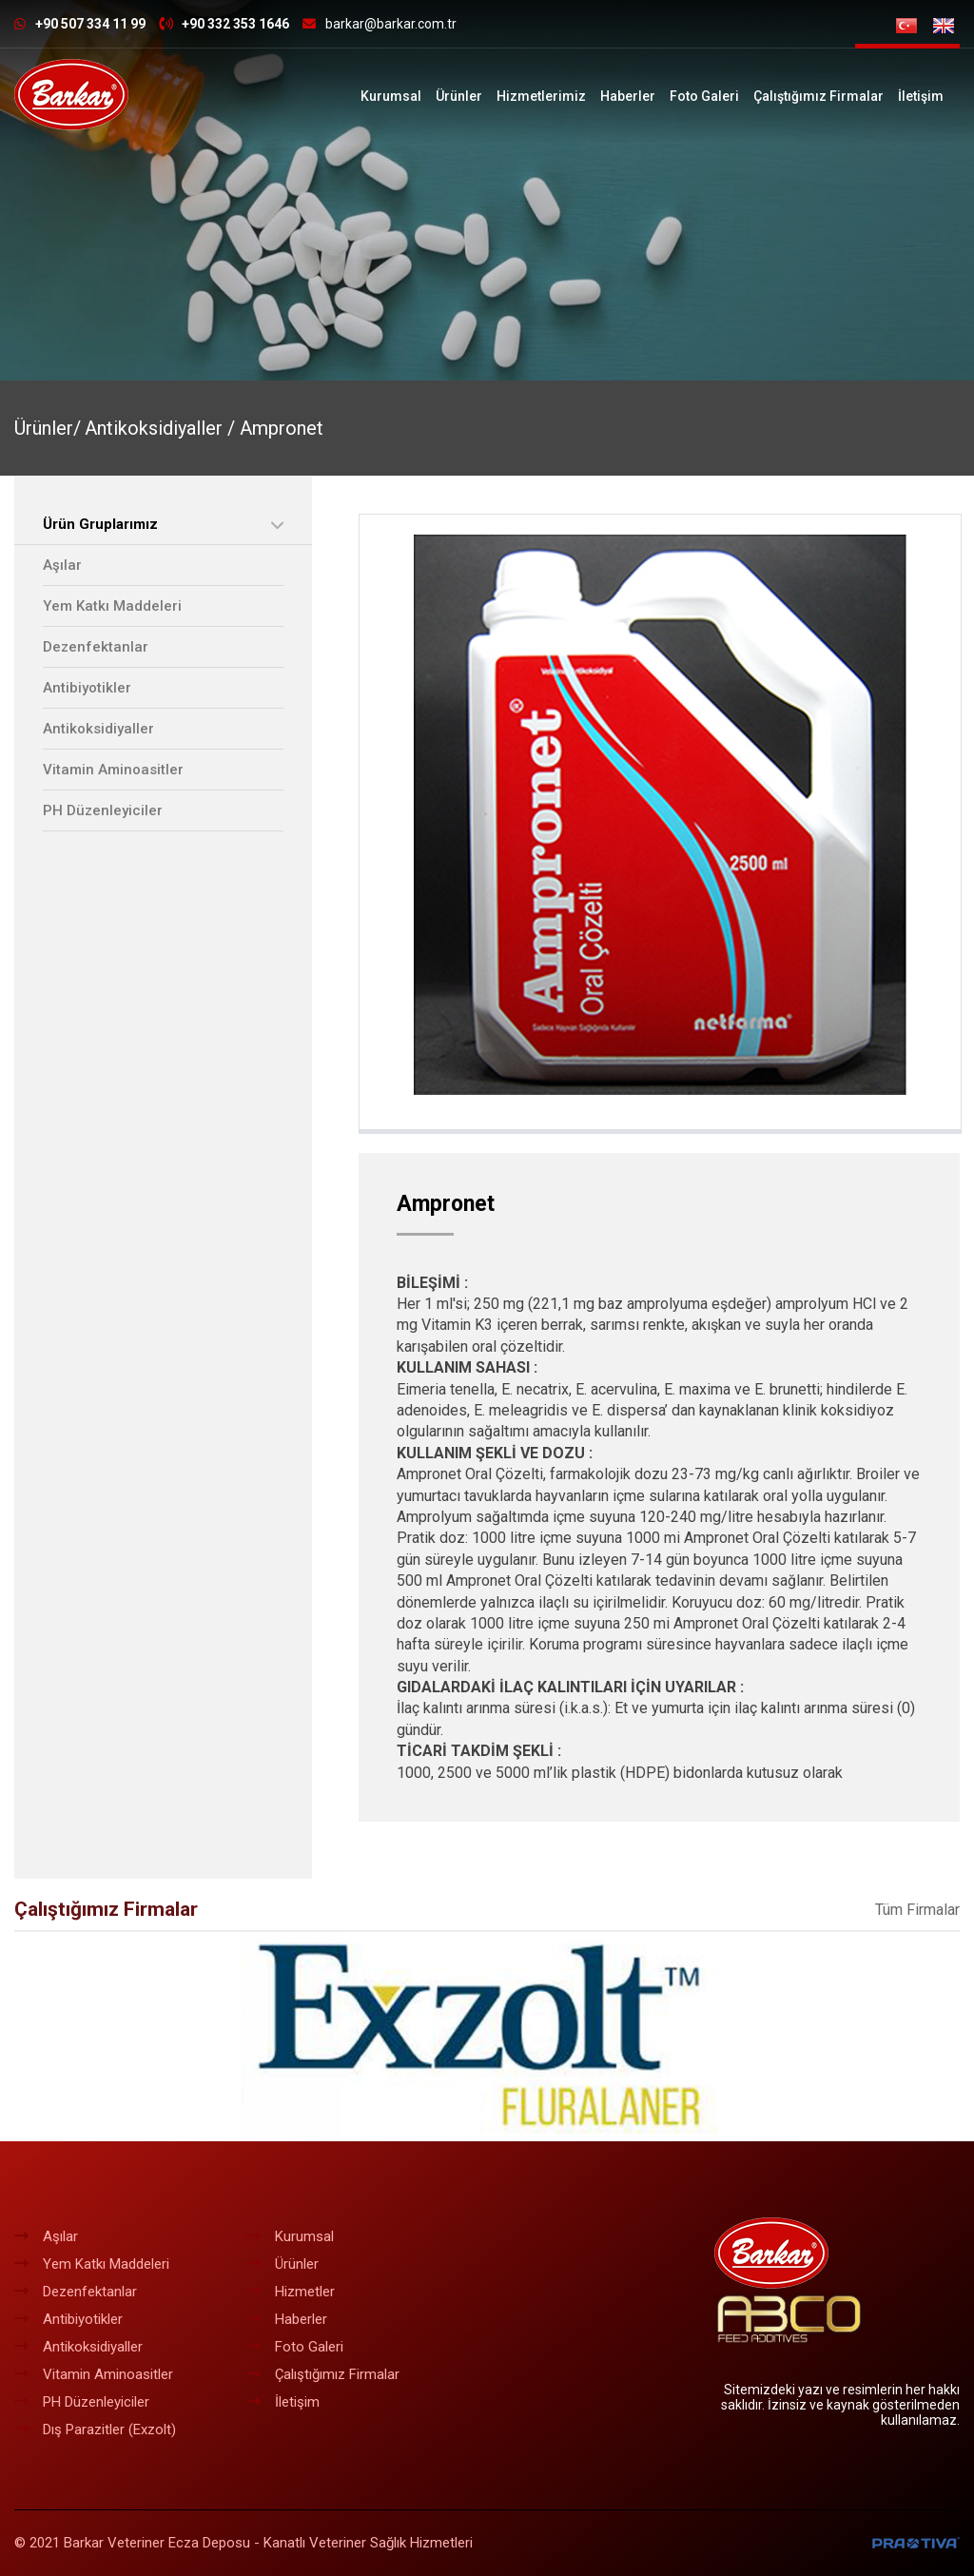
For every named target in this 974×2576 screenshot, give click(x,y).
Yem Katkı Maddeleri (112, 606)
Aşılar (62, 565)
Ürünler (459, 96)
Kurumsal (390, 96)
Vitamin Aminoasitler (113, 769)
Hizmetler (290, 2291)
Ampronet (281, 428)
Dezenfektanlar (95, 646)
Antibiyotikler (87, 687)
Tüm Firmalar (917, 1910)
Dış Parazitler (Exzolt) (95, 2429)
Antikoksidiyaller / (162, 428)
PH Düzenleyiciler (103, 810)
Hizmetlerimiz (541, 96)
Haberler (627, 96)
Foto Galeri (704, 96)
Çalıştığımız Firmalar (818, 96)
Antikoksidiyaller (98, 728)
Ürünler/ (47, 428)
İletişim (921, 96)
